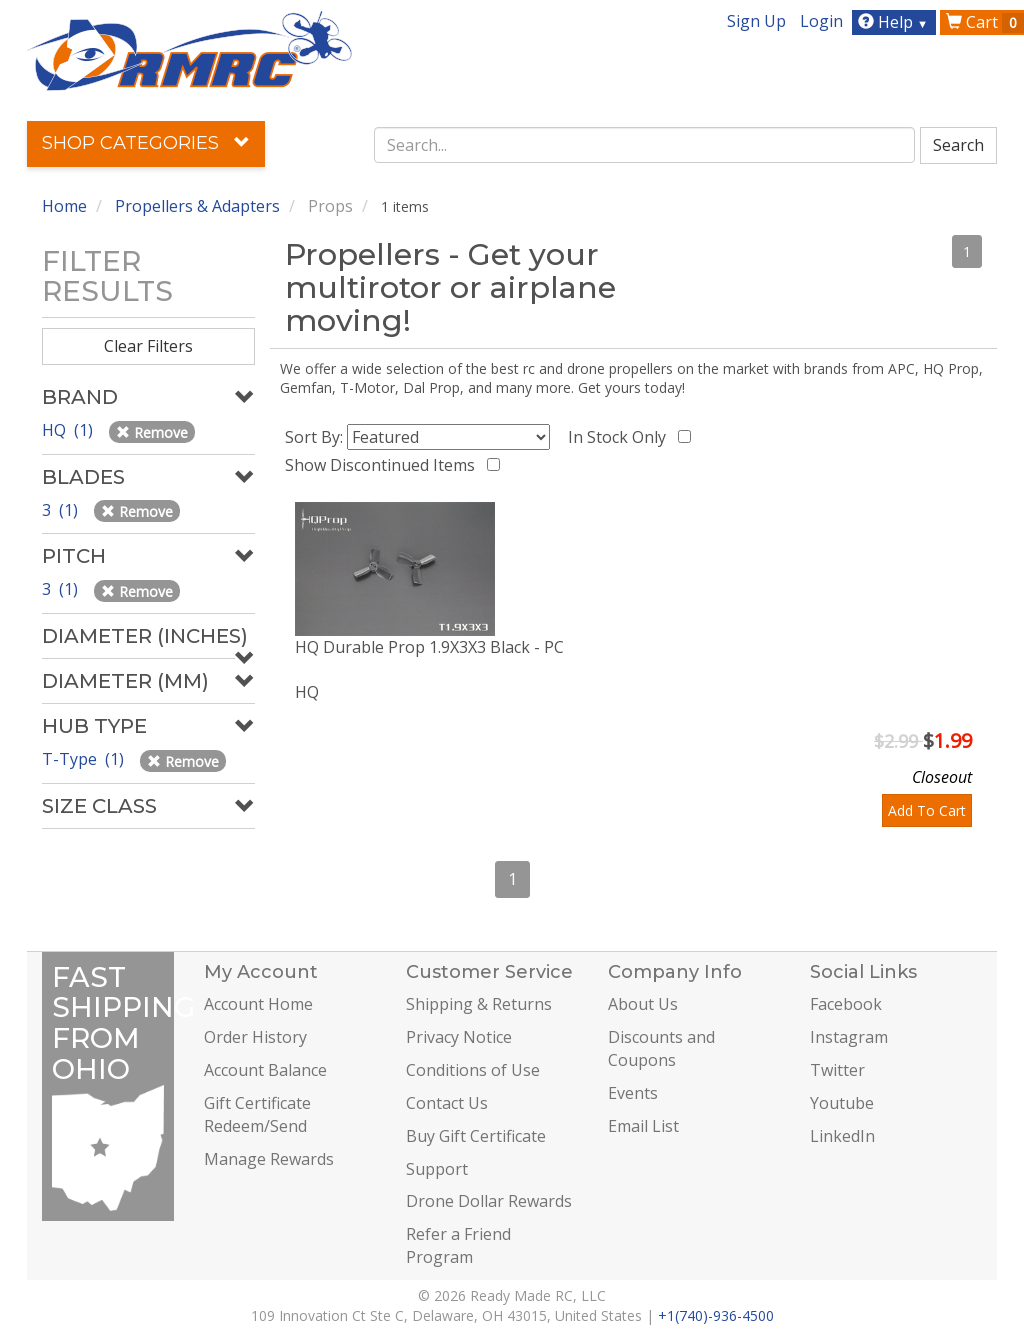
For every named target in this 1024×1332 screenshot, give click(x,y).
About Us (643, 1004)
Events (633, 1093)
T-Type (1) (85, 759)
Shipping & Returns (479, 1004)
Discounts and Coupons (661, 1048)
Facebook (846, 1004)
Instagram (849, 1037)
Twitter (837, 1070)
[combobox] (644, 145)
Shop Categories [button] (146, 143)
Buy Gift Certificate (476, 1136)
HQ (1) (69, 430)
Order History (255, 1037)
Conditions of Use (473, 1070)
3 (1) (62, 510)
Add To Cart (927, 810)
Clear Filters (148, 346)
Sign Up (756, 21)
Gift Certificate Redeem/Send (257, 1114)
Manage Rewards (269, 1159)
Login (821, 21)
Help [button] (895, 22)
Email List (643, 1126)
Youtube (842, 1103)
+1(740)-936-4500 (716, 1315)
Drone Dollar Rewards (489, 1201)
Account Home (258, 1004)
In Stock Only (621, 437)
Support (437, 1169)
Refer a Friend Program (458, 1245)
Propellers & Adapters (197, 206)
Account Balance (265, 1070)
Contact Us (447, 1103)
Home (64, 206)
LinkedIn (842, 1136)
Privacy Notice (459, 1037)
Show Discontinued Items (384, 465)
